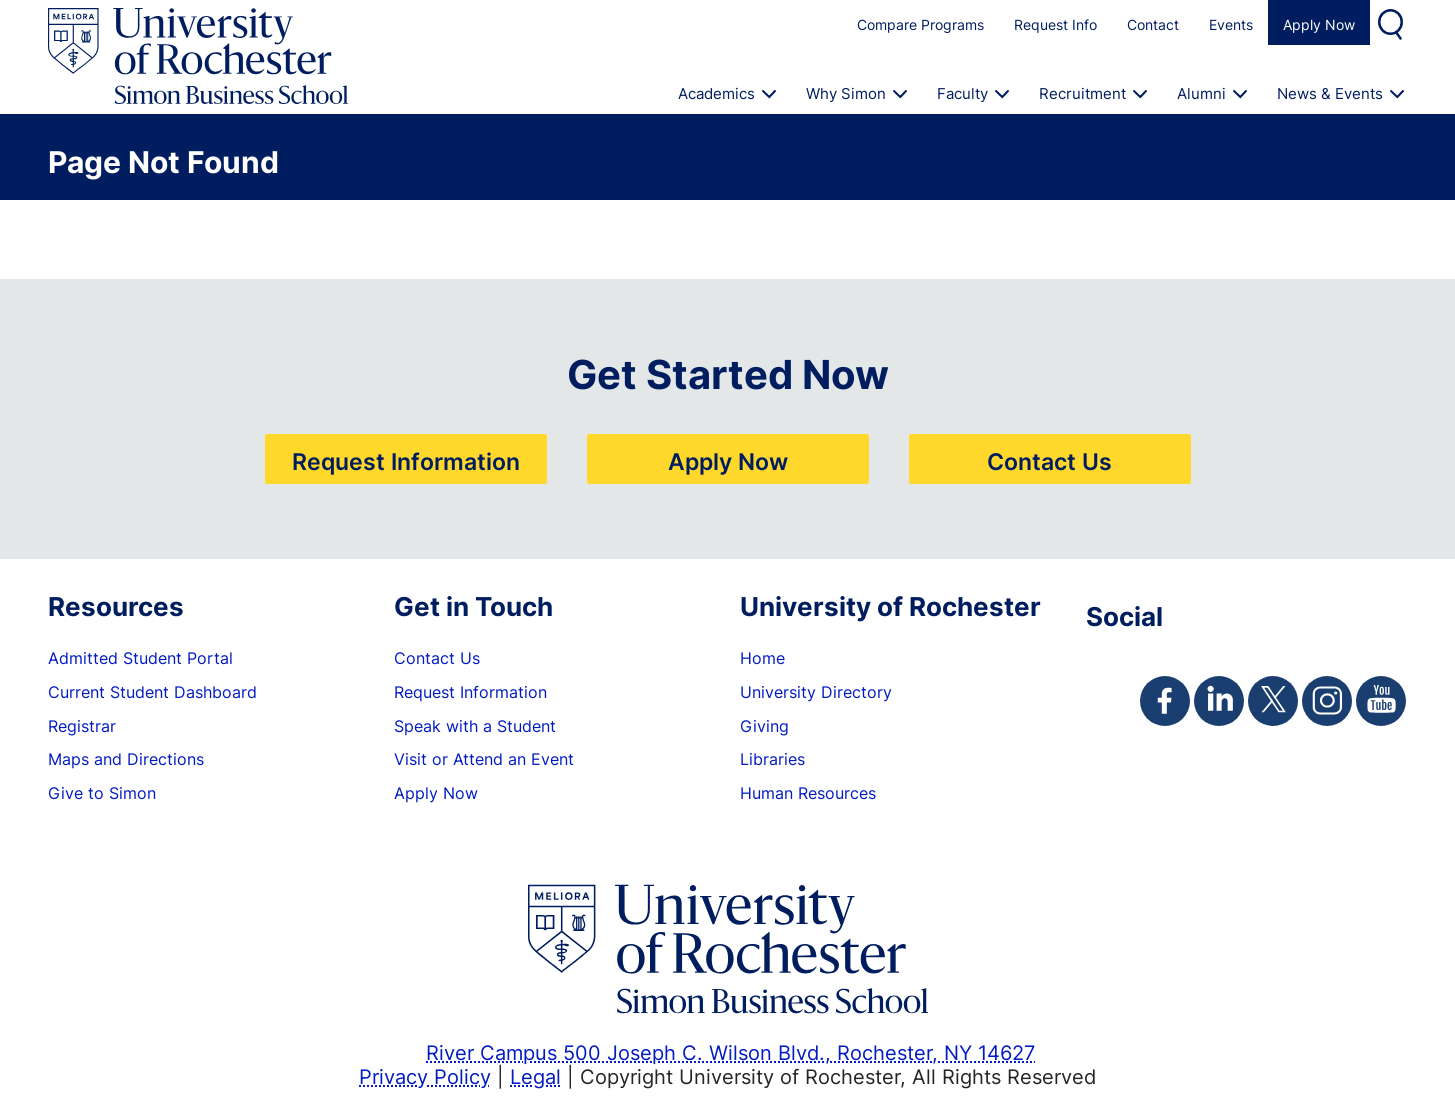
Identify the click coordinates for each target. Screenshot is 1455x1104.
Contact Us (1049, 461)
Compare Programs (920, 24)
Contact (1153, 24)
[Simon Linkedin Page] (1219, 701)
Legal (535, 1076)
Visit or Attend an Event (484, 759)
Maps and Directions (126, 759)
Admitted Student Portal (140, 658)
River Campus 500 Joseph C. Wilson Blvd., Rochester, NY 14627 (730, 1052)
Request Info (1055, 24)
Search (1393, 22)
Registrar (82, 726)
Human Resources (808, 793)
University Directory (816, 692)
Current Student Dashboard (152, 692)
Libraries (772, 759)
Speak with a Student (475, 726)
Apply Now (1319, 24)
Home (762, 658)
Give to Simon (102, 793)
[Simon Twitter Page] (1273, 701)
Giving (764, 726)
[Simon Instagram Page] (1327, 701)
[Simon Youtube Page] (1381, 701)
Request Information (406, 461)
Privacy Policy (425, 1076)
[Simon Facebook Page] (1165, 701)
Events (1231, 24)
